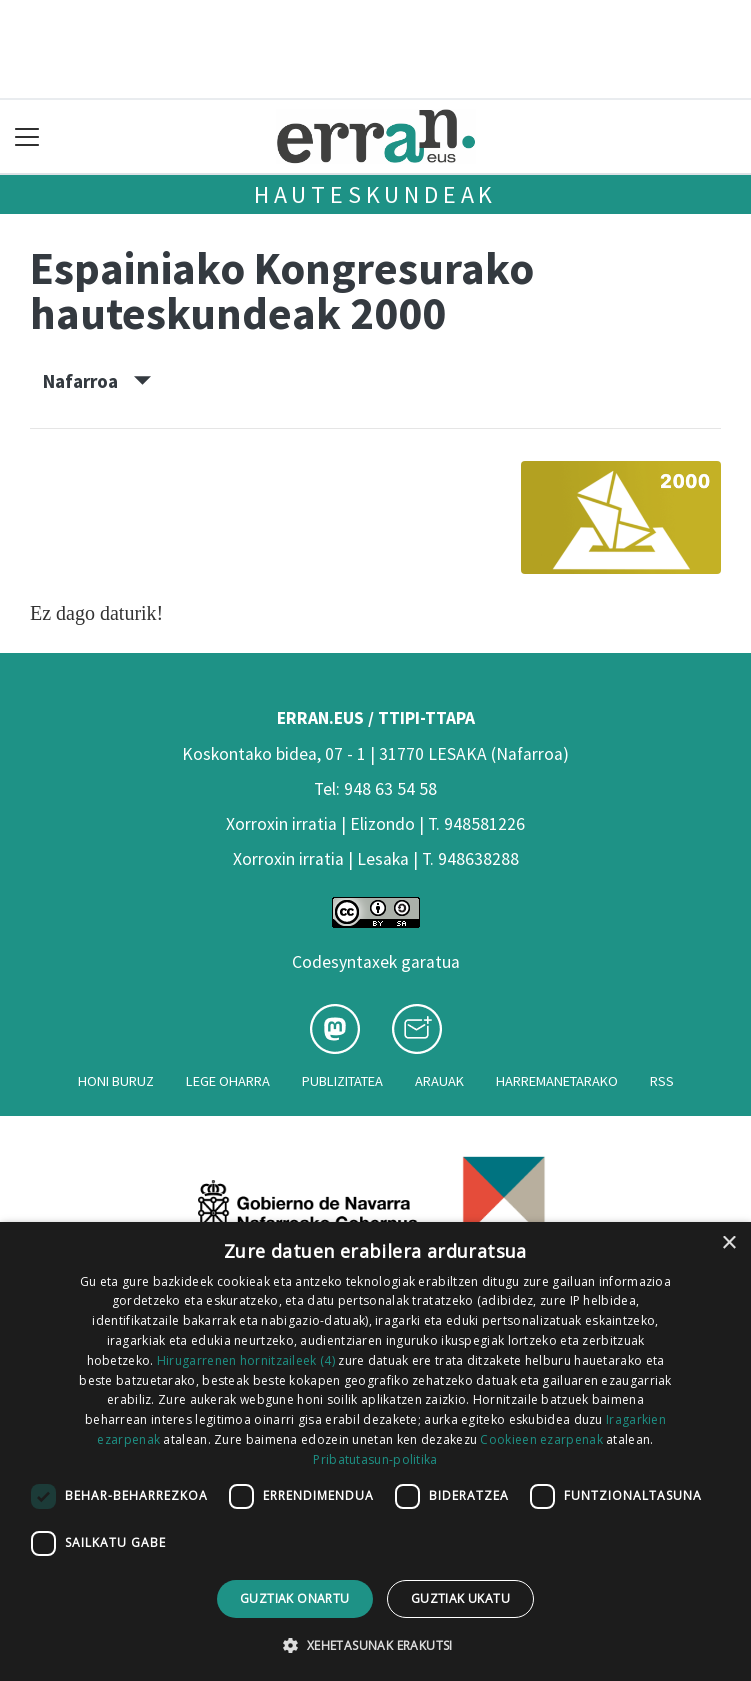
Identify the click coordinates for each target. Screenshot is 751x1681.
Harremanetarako (557, 1081)
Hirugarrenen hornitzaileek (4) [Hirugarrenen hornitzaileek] (246, 1360)
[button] (375, 1645)
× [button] (728, 1243)
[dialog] (375, 1451)
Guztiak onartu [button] (295, 1598)
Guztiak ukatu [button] (460, 1598)
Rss (662, 1081)
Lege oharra (228, 1081)
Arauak (439, 1081)
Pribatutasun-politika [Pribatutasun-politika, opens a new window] (375, 1459)
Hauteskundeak (375, 194)
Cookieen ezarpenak (541, 1439)
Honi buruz (116, 1081)
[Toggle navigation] (27, 136)
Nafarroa (97, 381)
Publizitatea (342, 1081)
